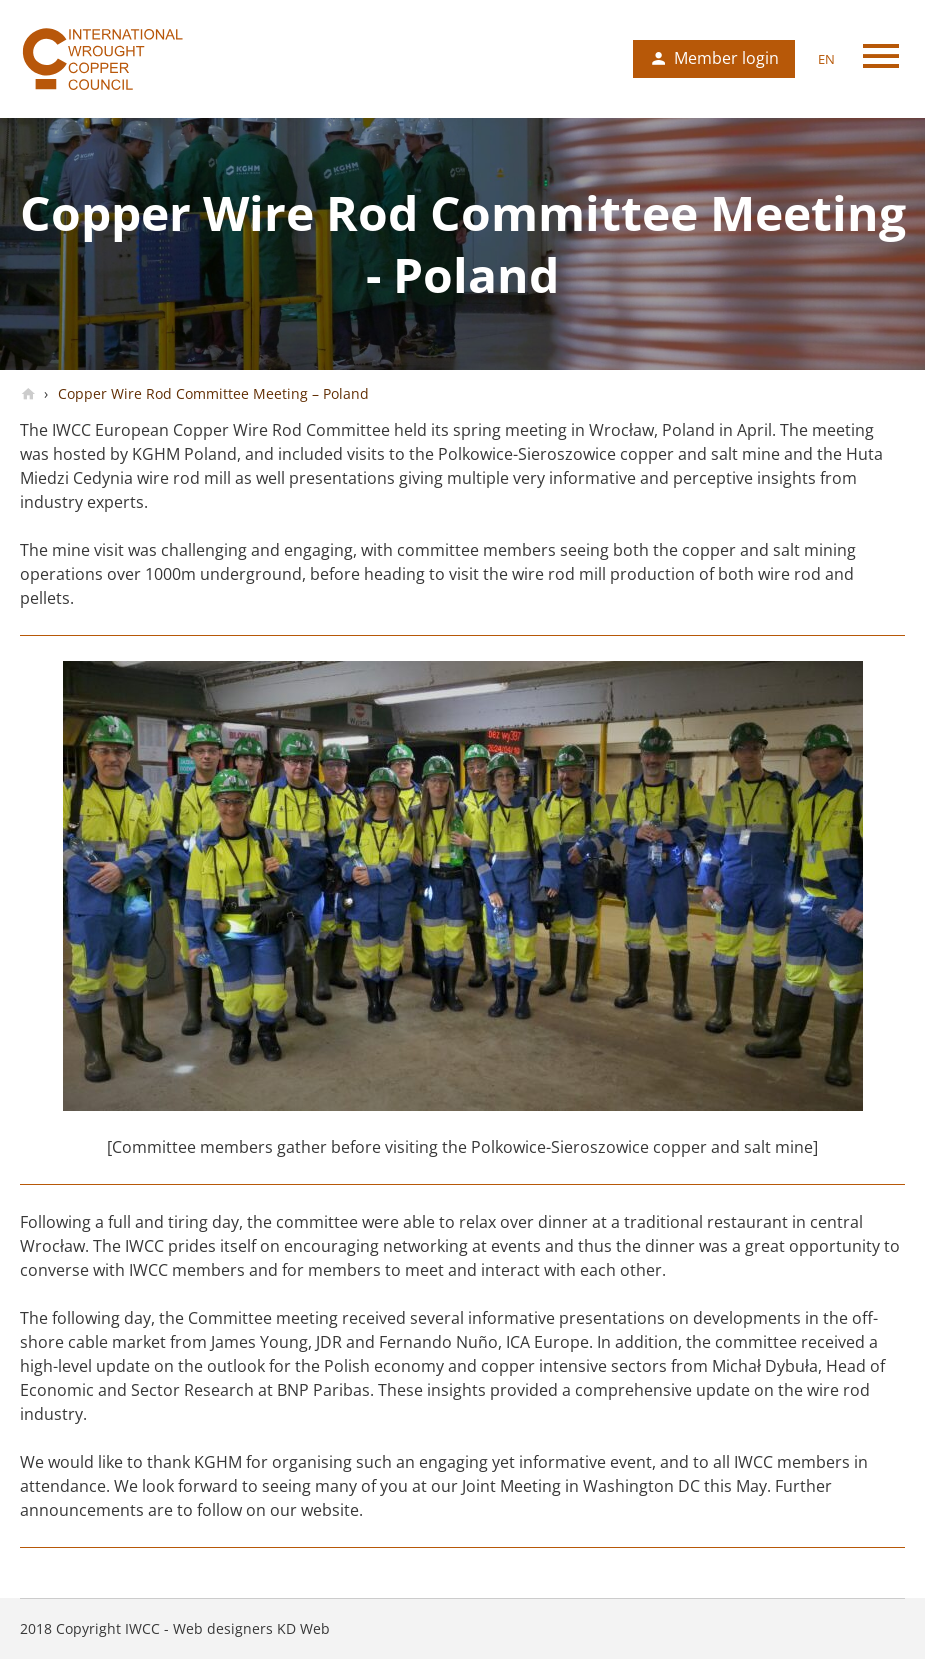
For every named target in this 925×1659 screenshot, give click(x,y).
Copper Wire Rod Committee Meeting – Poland (211, 393)
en (826, 59)
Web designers (223, 1628)
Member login (726, 58)
